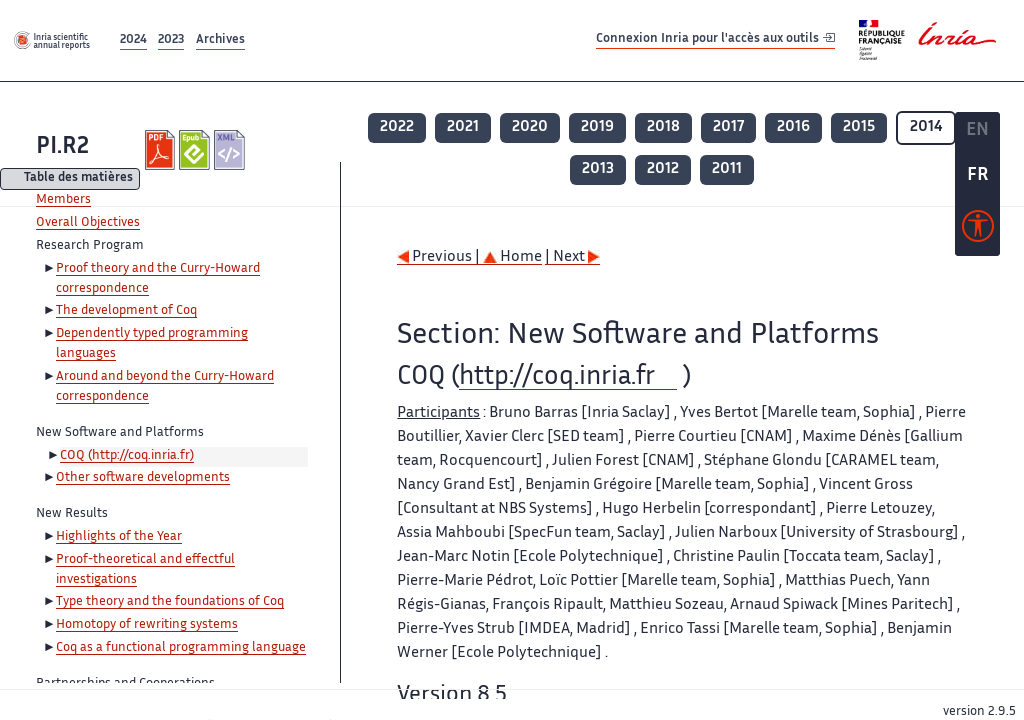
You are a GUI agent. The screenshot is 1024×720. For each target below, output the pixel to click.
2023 (171, 40)
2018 (663, 127)
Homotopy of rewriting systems (147, 625)
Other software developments (143, 478)
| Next (572, 257)
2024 (133, 40)
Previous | (440, 257)
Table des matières (78, 179)
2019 (597, 127)
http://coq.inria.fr (557, 377)
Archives (220, 40)
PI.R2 (62, 147)
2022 (397, 127)
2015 (859, 127)
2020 (530, 127)
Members (63, 200)
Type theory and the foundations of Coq (170, 602)
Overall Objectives (88, 223)
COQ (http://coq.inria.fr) (127, 456)
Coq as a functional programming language (181, 648)
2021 (463, 127)
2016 (793, 127)
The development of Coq (126, 311)
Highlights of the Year (119, 537)
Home (512, 257)
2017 (728, 127)
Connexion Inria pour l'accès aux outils (715, 39)
